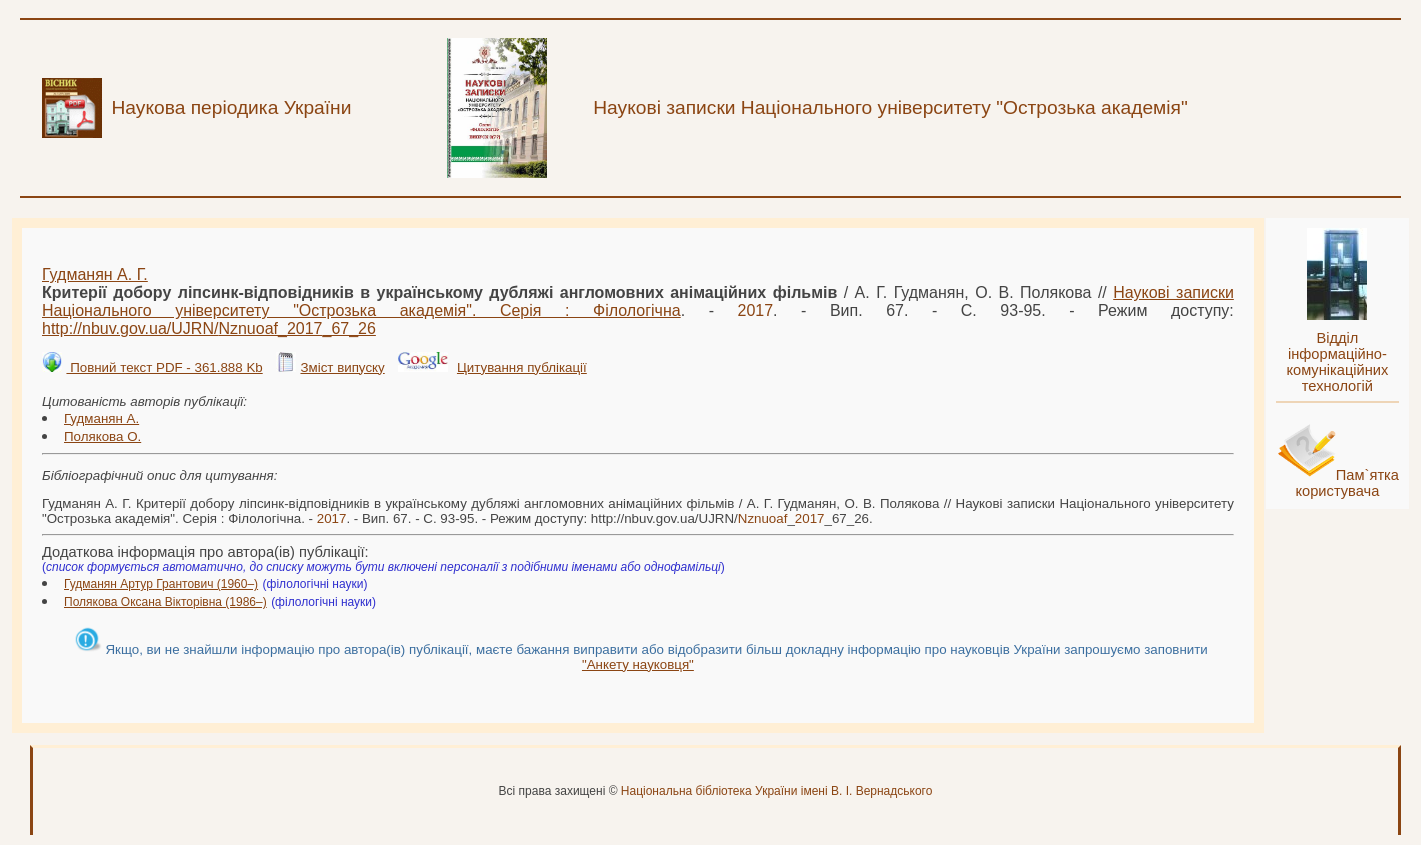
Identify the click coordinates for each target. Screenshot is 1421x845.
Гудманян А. (101, 418)
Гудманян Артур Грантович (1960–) (161, 584)
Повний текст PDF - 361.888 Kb (164, 367)
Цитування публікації (522, 367)
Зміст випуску (342, 367)
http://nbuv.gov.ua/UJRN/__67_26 (209, 328)
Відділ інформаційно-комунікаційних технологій (1337, 362)
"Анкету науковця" (638, 664)
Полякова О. (102, 436)
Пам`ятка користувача (1347, 483)
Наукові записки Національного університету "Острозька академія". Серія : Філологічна (638, 301)
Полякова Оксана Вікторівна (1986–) (165, 602)
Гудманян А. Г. (95, 274)
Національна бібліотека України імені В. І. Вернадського (777, 791)
